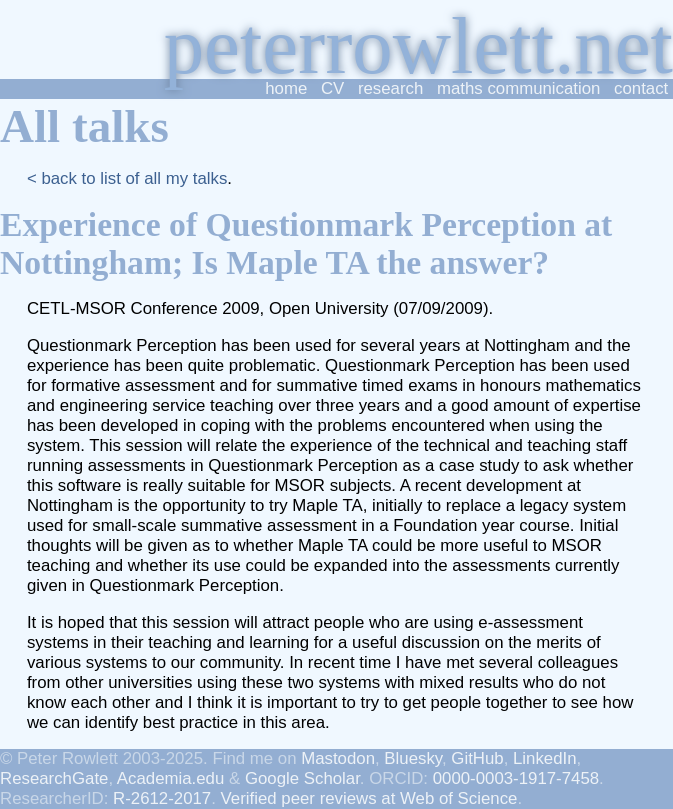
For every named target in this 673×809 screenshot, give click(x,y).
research (390, 88)
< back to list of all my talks (127, 178)
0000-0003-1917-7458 (516, 778)
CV (332, 88)
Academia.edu (170, 778)
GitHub (477, 758)
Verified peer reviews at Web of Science (369, 798)
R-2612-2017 (162, 798)
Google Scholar (302, 778)
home (286, 88)
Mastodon (338, 758)
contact (641, 88)
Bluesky (413, 758)
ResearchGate (54, 778)
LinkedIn (545, 758)
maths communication (519, 88)
